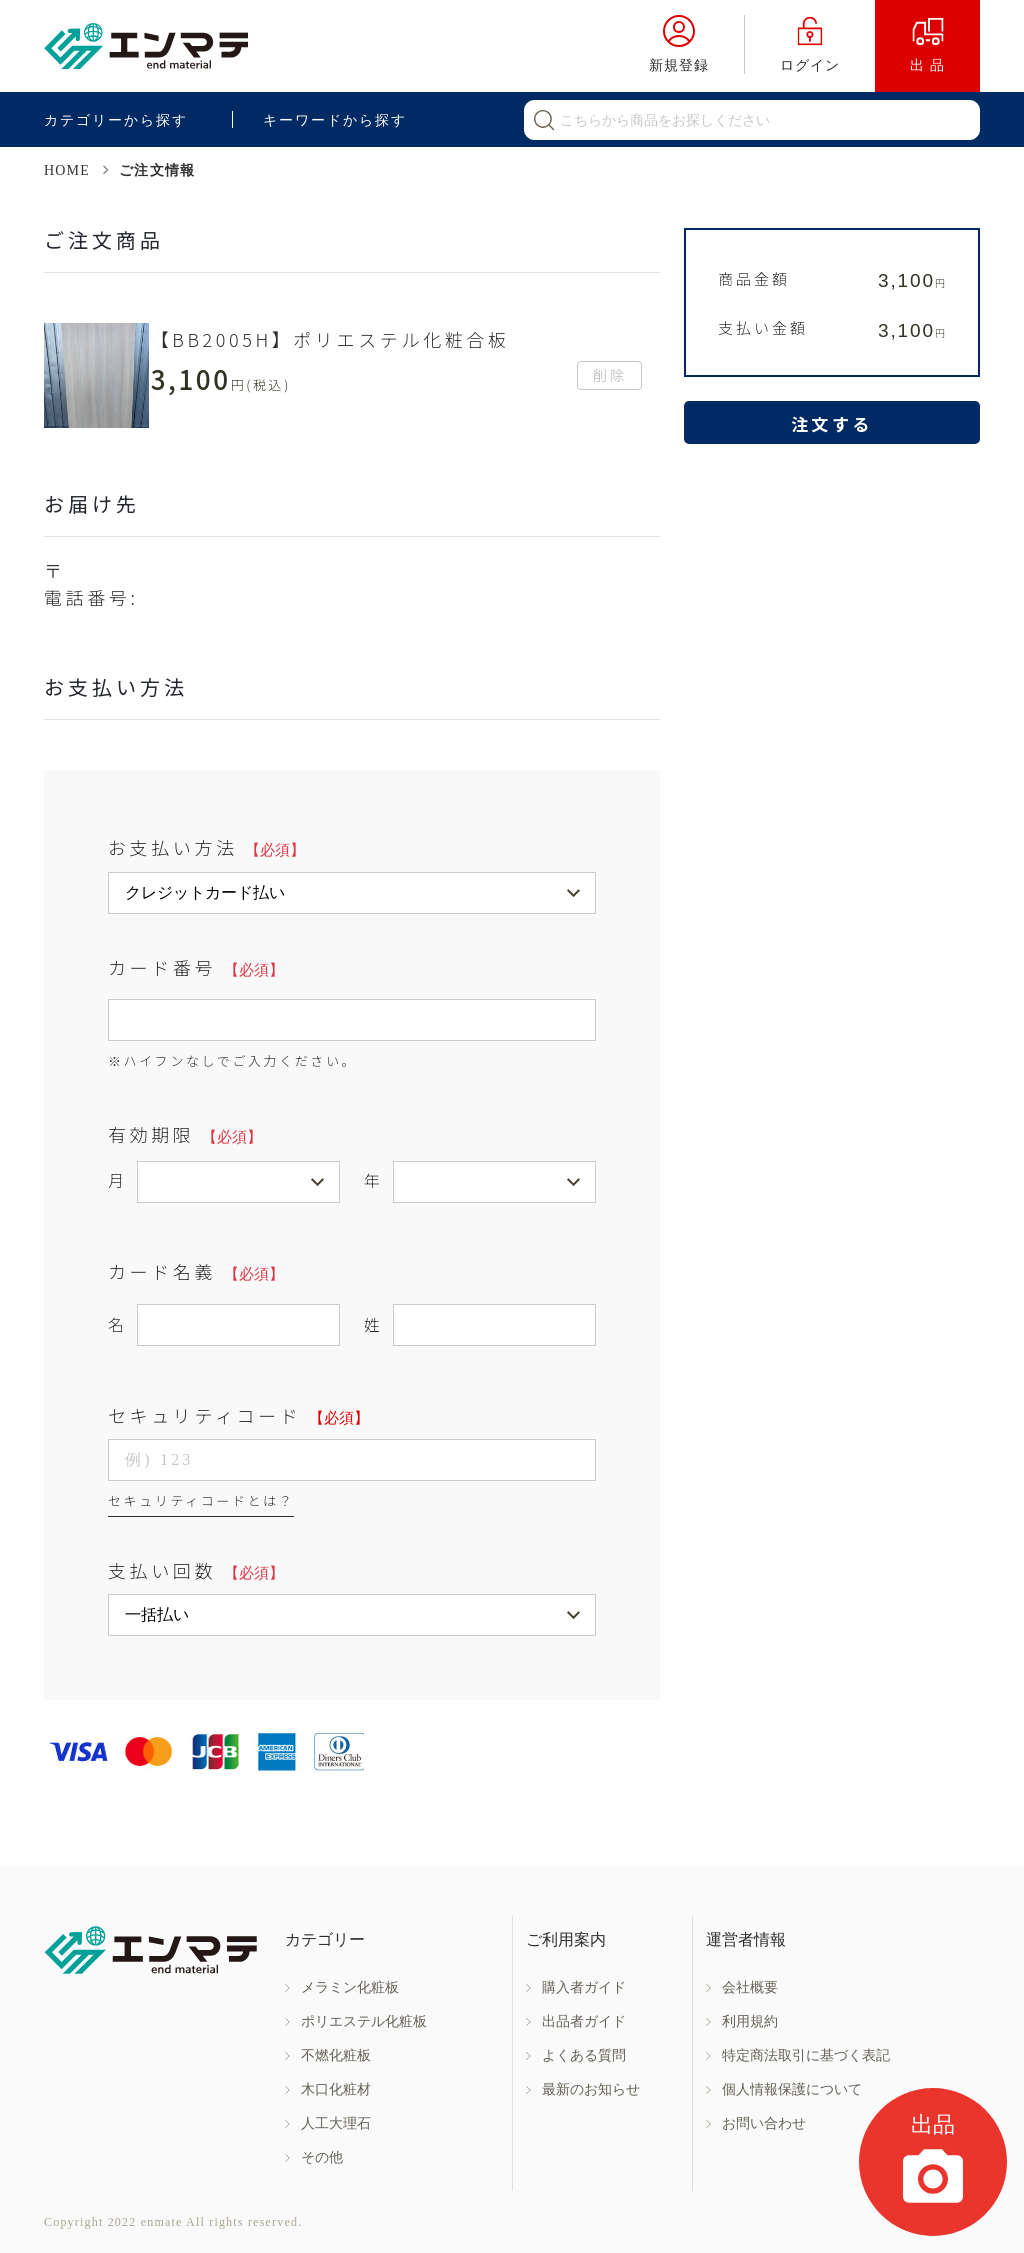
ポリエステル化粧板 (364, 2021)
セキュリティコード (238, 1415)
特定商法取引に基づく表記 (806, 2055)
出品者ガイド (584, 2021)
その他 (322, 2157)
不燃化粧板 (336, 2055)
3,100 (912, 280)
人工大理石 (336, 2123)
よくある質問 (584, 2055)
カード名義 (196, 1271)
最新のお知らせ (591, 2089)
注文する (832, 423)
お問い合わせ (764, 2123)
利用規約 (750, 2021)
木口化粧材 (336, 2089)
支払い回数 (196, 1570)
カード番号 (196, 967)
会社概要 (750, 1987)
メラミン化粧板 (350, 1987)
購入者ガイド (584, 1987)
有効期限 (185, 1134)
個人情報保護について (792, 2089)
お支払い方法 (206, 847)
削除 (610, 375)
